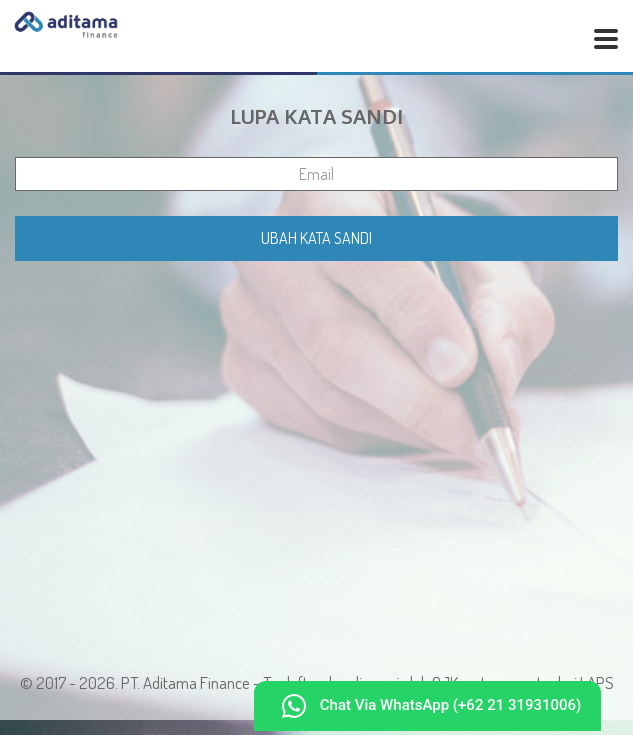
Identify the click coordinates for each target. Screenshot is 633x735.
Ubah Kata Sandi (316, 238)
